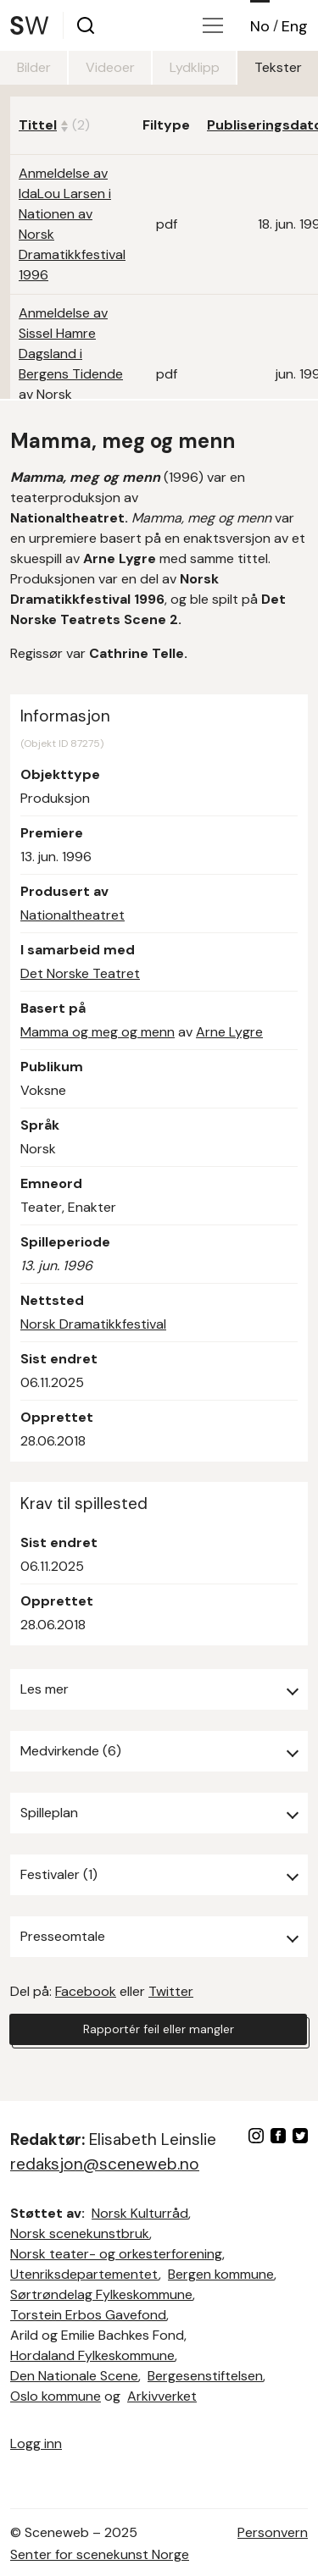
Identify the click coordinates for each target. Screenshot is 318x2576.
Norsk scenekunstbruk (79, 2233)
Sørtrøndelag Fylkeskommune (101, 2294)
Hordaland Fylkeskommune (92, 2355)
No (260, 26)
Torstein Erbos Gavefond (88, 2315)
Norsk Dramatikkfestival (93, 1324)
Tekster (278, 67)
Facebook (85, 1991)
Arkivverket (162, 2396)
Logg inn (36, 2443)
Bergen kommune (221, 2274)
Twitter (170, 1991)
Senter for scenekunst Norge (99, 2554)
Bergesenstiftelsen (205, 2376)
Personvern (272, 2532)
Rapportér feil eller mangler (158, 2029)
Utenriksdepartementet (84, 2274)
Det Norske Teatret (80, 973)
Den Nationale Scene (74, 2376)
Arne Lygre (229, 1032)
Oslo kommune (55, 2396)
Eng (295, 26)
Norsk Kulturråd (140, 2213)
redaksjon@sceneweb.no (104, 2164)
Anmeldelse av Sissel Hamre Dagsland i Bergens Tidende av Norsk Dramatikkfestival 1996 (72, 374)
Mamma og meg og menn (97, 1032)
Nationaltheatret (72, 915)
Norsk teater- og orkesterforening (116, 2254)
